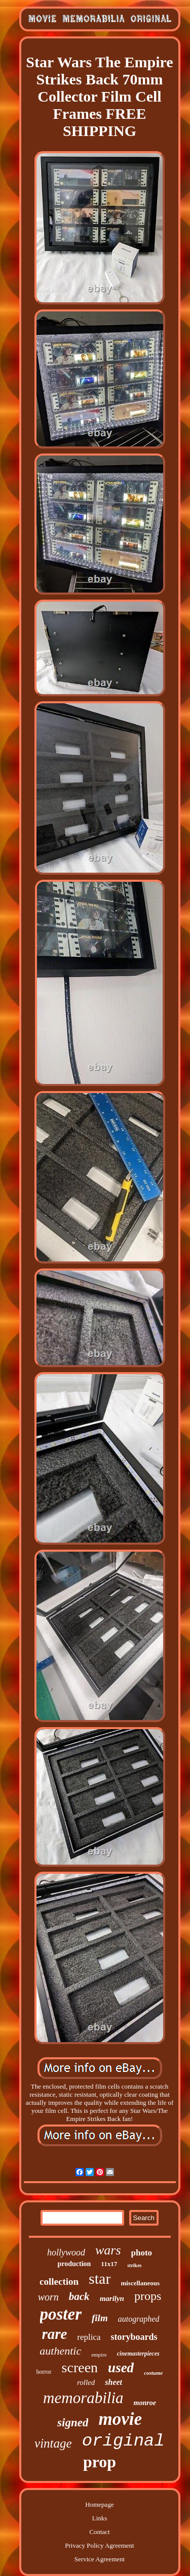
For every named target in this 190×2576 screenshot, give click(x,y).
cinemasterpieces (138, 2353)
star (99, 2278)
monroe (145, 2403)
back (79, 2296)
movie (120, 2419)
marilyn (112, 2298)
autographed (139, 2319)
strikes (134, 2265)
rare (54, 2334)
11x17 (109, 2264)
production (74, 2264)
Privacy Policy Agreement (99, 2545)
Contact (99, 2532)
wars (108, 2250)
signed (72, 2422)
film (100, 2318)
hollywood (66, 2252)
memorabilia (83, 2398)
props (147, 2295)
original (123, 2441)
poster (61, 2314)
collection (59, 2281)
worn (48, 2296)
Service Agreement (99, 2559)
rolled (86, 2382)
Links (99, 2518)
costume (153, 2373)
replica (88, 2337)
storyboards (134, 2337)
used (121, 2367)
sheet (113, 2382)
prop (99, 2462)
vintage (53, 2443)
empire (99, 2355)
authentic (60, 2350)
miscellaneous (140, 2283)
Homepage (99, 2504)
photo (142, 2252)
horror (44, 2371)
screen (80, 2367)
